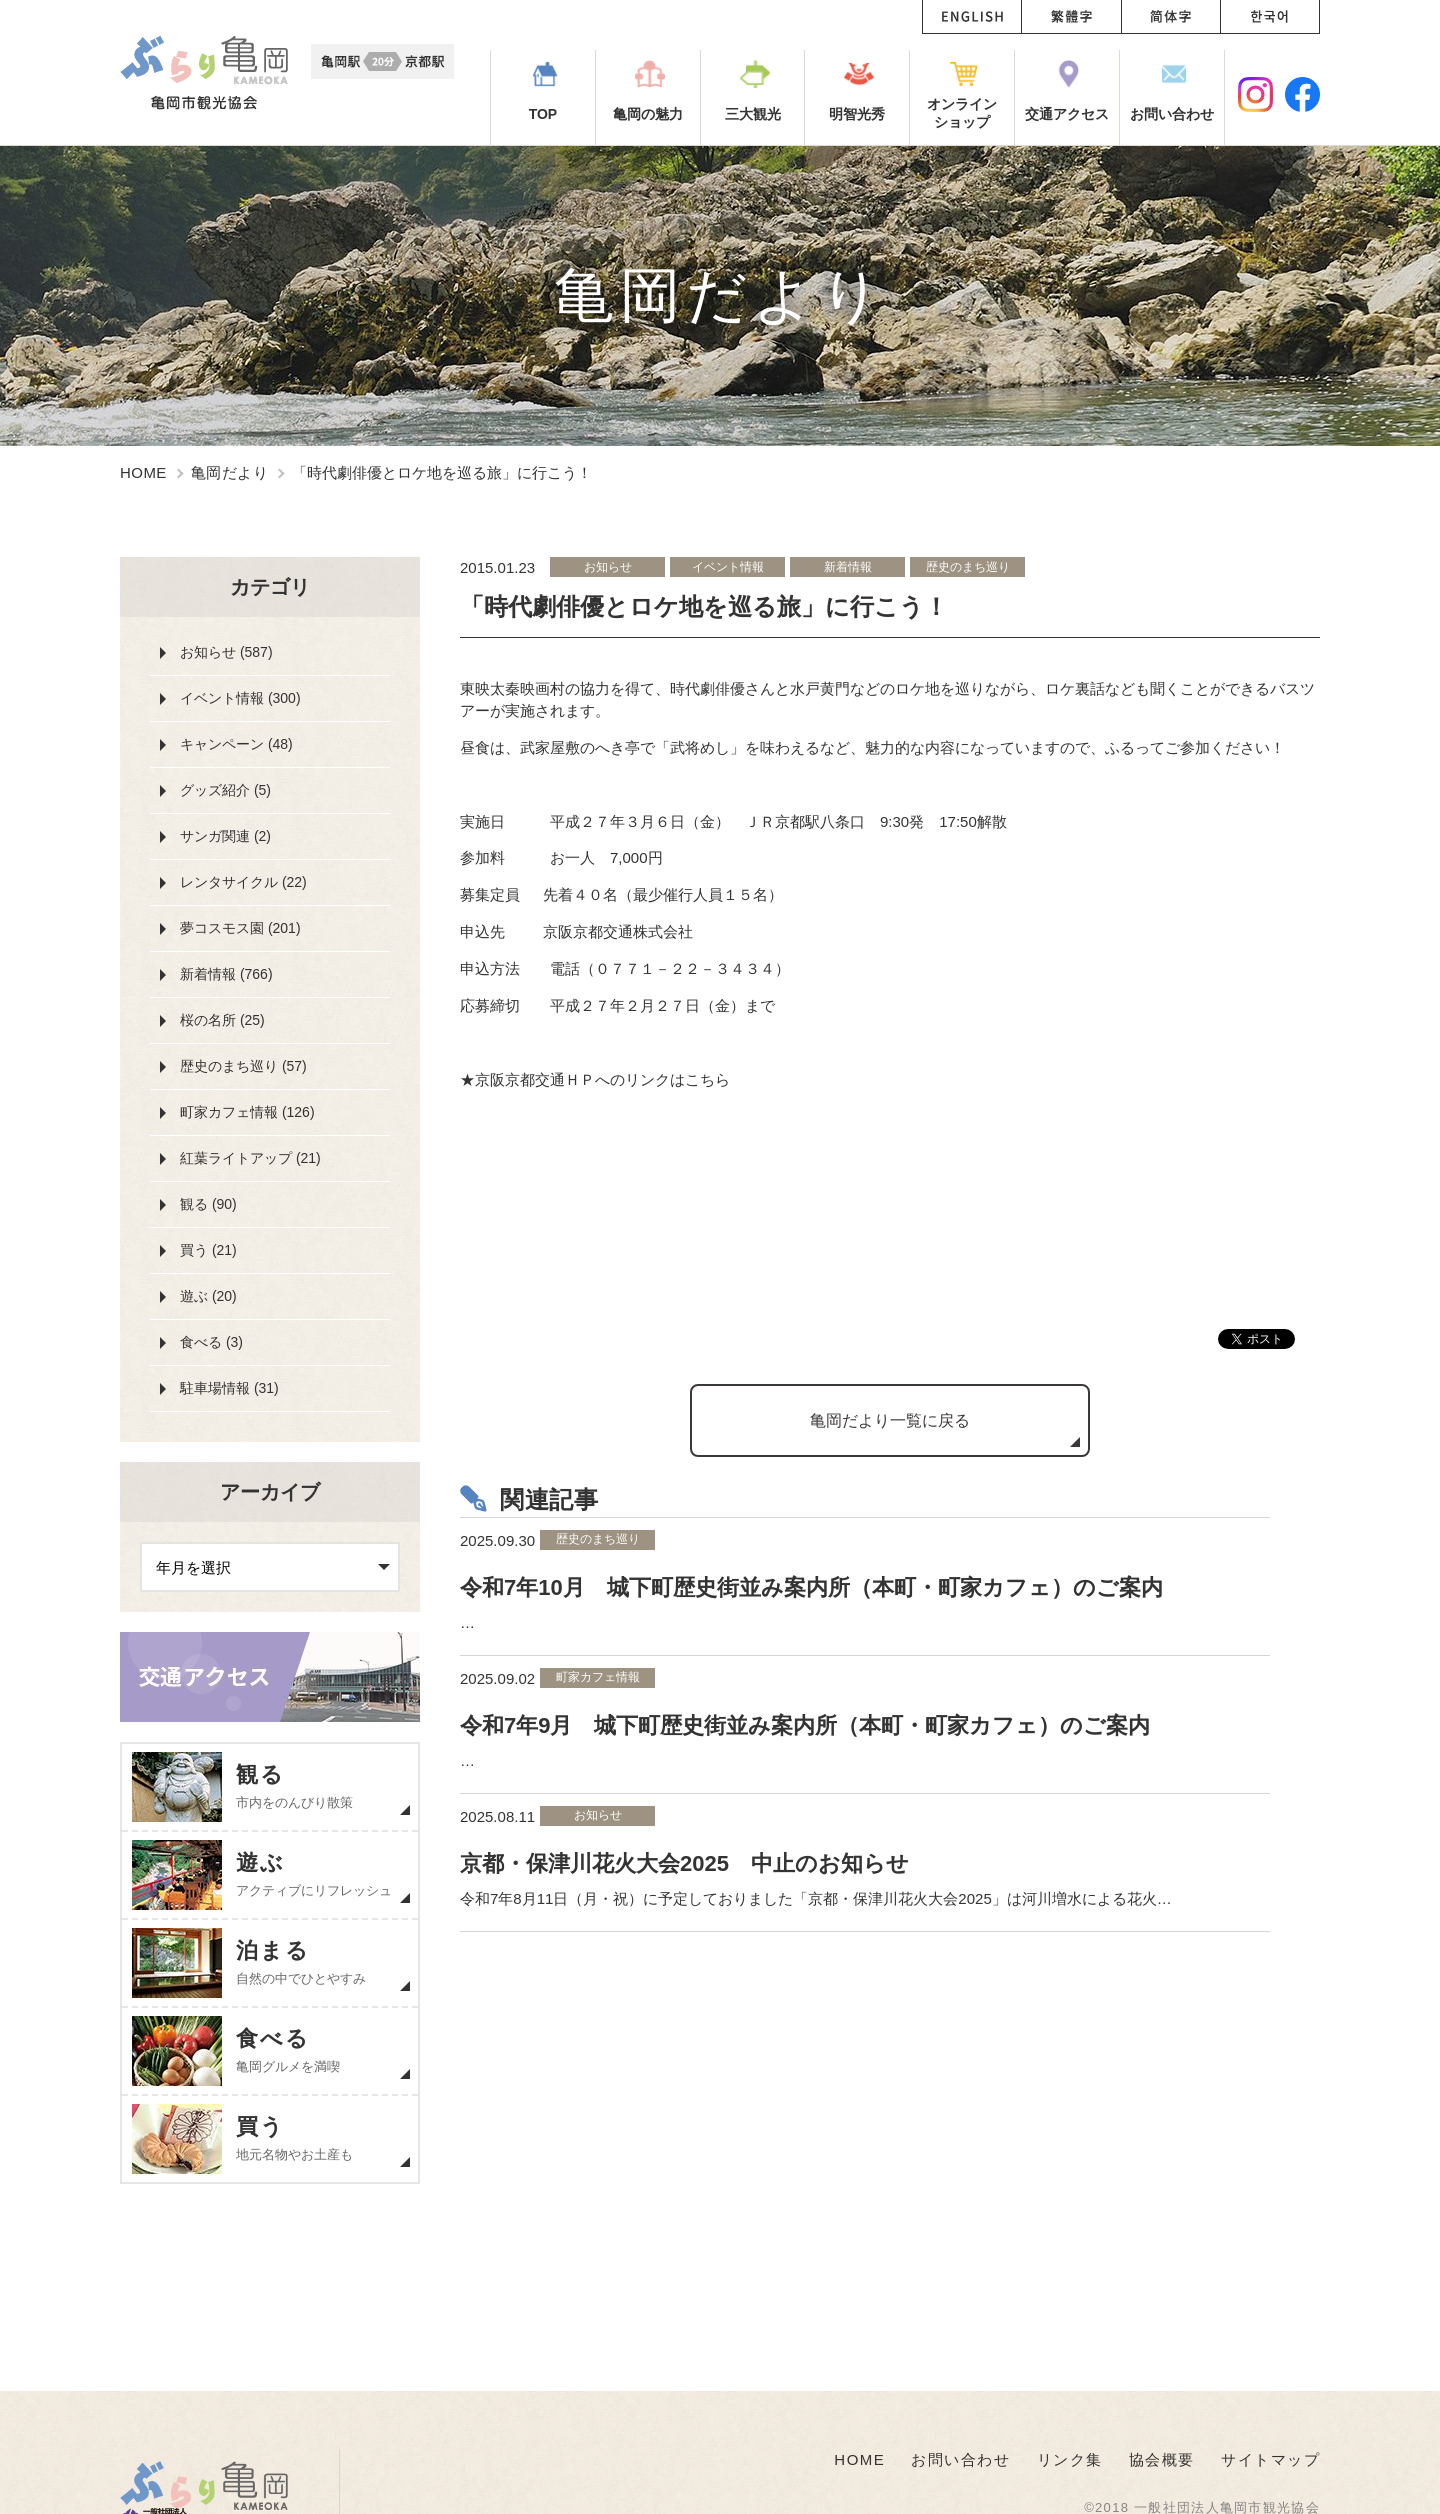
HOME (143, 472)
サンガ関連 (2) (225, 836)
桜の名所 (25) (222, 1020)
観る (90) (208, 1204)
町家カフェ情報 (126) (247, 1112)
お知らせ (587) (226, 652)
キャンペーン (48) (236, 744)
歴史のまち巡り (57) (243, 1066)
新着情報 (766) (226, 974)
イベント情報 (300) (240, 698)
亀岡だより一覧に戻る (890, 1420)
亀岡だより (229, 472)
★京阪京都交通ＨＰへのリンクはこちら (595, 1079)
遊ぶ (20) (208, 1296)
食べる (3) (211, 1342)
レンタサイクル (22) (243, 882)
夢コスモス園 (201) (240, 928)
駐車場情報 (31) (229, 1388)
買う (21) (208, 1250)
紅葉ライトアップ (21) (250, 1158)
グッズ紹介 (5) (225, 790)
